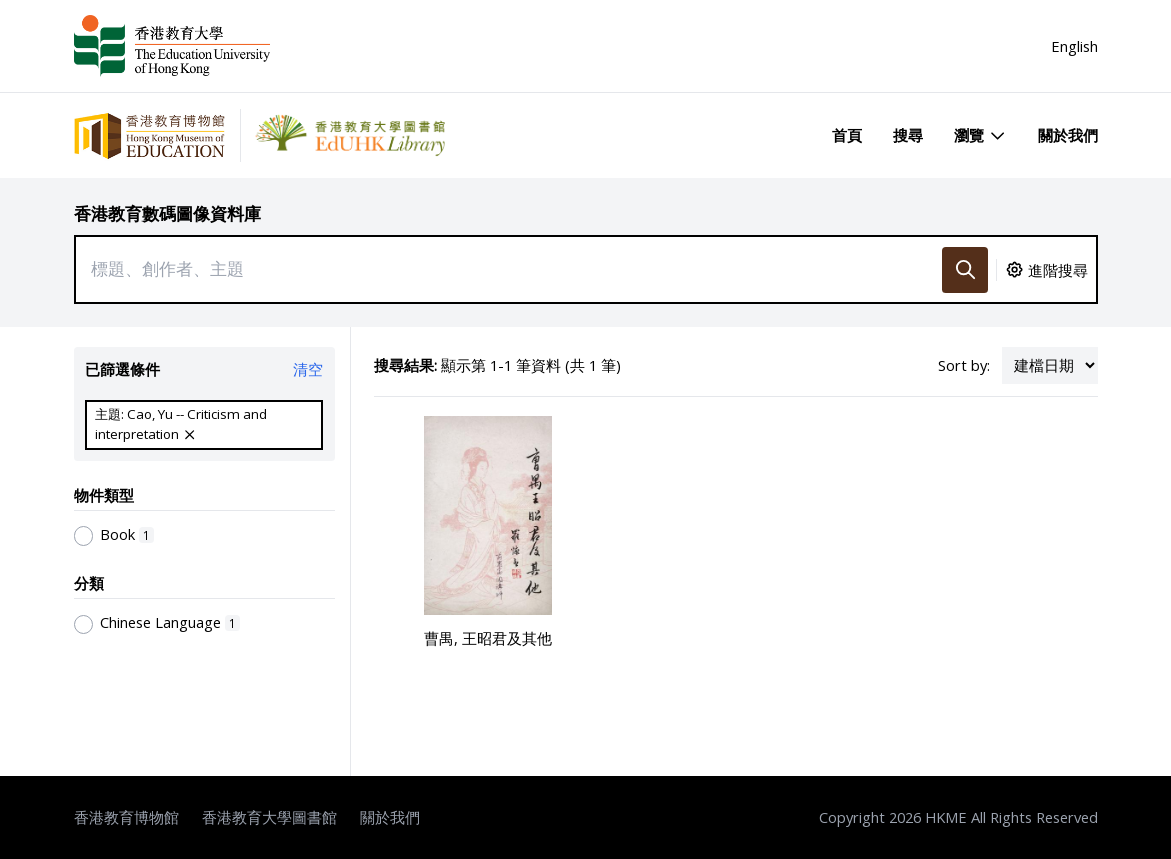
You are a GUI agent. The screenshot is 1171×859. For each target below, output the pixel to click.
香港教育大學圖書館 (269, 817)
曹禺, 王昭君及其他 (488, 638)
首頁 (847, 135)
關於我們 (1068, 135)
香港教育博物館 (126, 817)
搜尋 (908, 135)
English (1074, 46)
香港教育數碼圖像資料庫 (167, 213)
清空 (308, 369)
